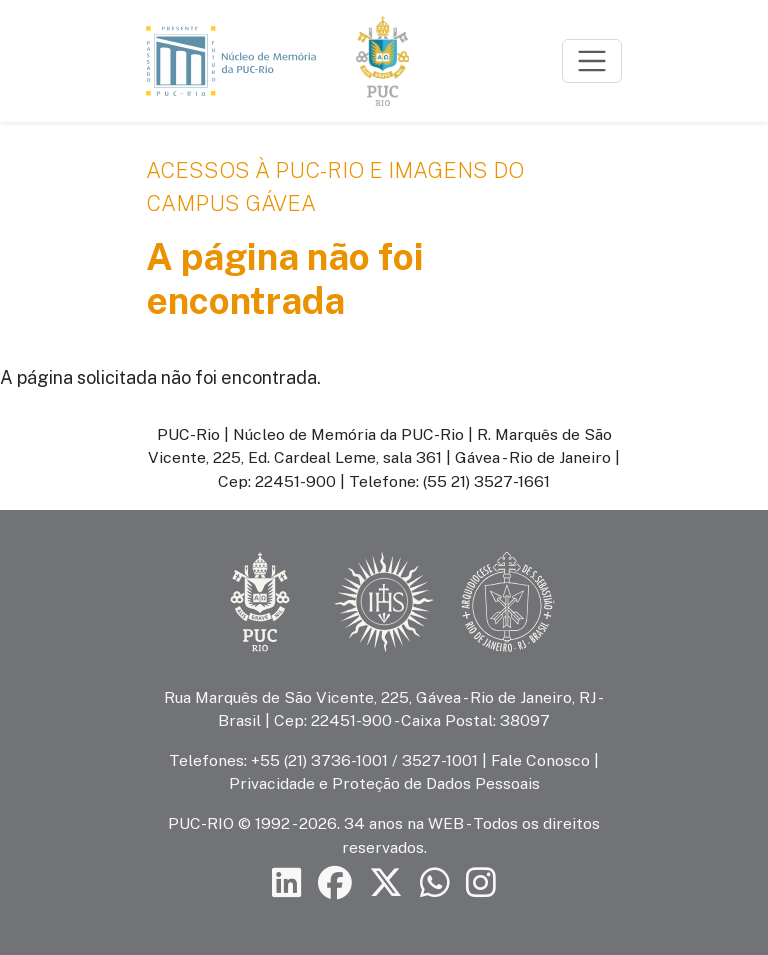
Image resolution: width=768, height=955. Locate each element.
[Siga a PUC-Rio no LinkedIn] (287, 883)
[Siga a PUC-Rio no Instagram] (481, 883)
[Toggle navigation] (592, 61)
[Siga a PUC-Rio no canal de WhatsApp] (435, 883)
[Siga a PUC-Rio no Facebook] (335, 883)
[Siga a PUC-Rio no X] (386, 883)
